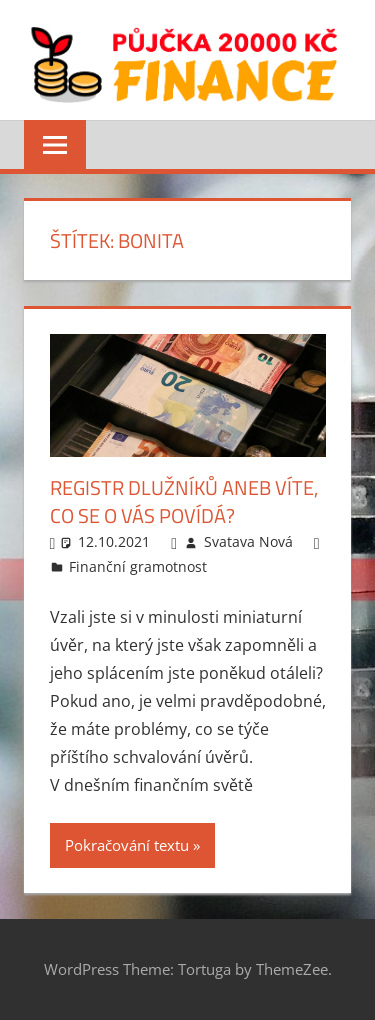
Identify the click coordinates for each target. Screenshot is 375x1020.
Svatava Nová (248, 541)
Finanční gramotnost (138, 566)
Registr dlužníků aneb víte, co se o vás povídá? (184, 501)
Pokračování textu (127, 845)
